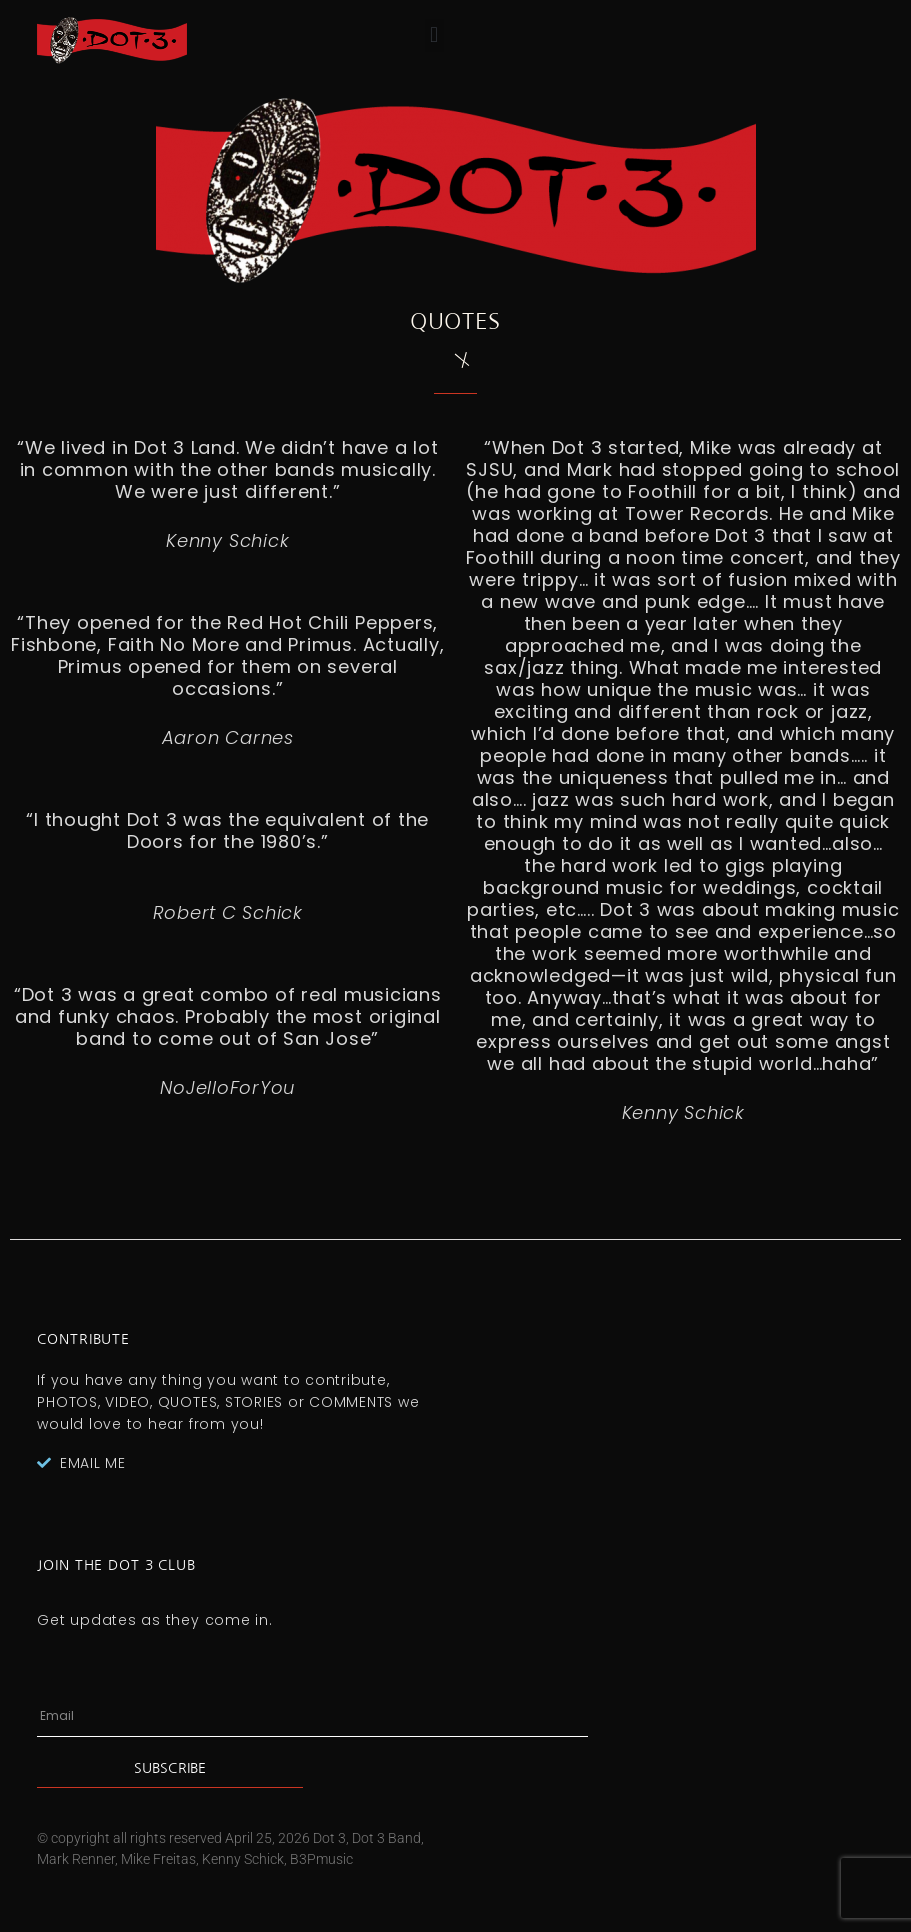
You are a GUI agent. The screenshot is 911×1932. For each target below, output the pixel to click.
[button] (434, 35)
